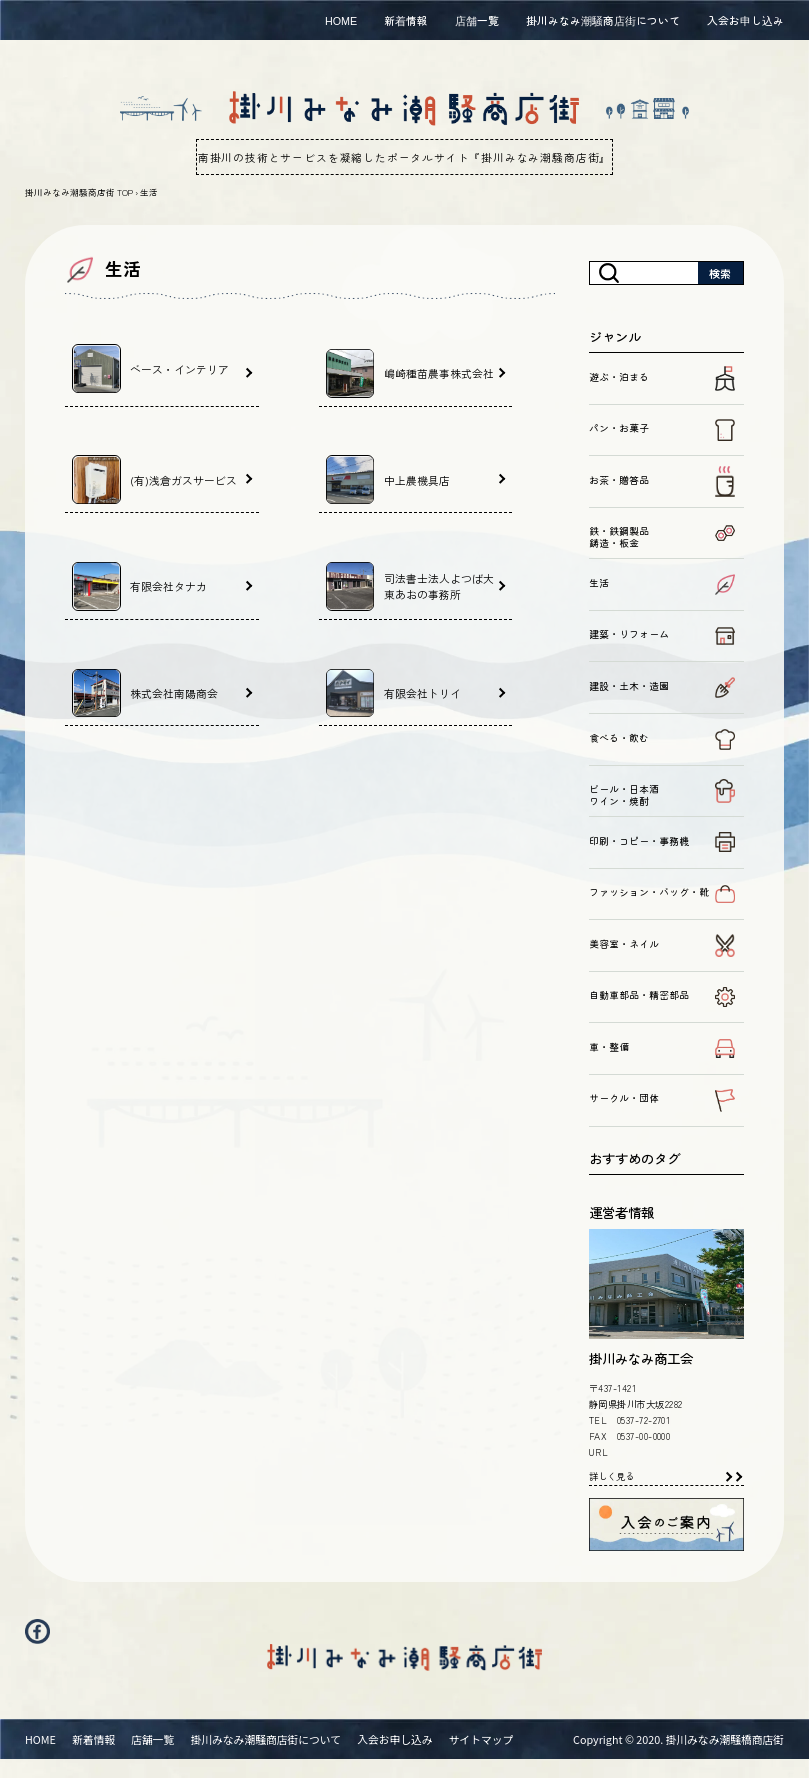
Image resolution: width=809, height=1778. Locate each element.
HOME (341, 20)
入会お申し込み (745, 20)
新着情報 (406, 20)
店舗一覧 (477, 20)
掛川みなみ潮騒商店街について (603, 20)
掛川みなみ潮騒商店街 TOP (79, 192)
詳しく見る (611, 1476)
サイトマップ (481, 1757)
